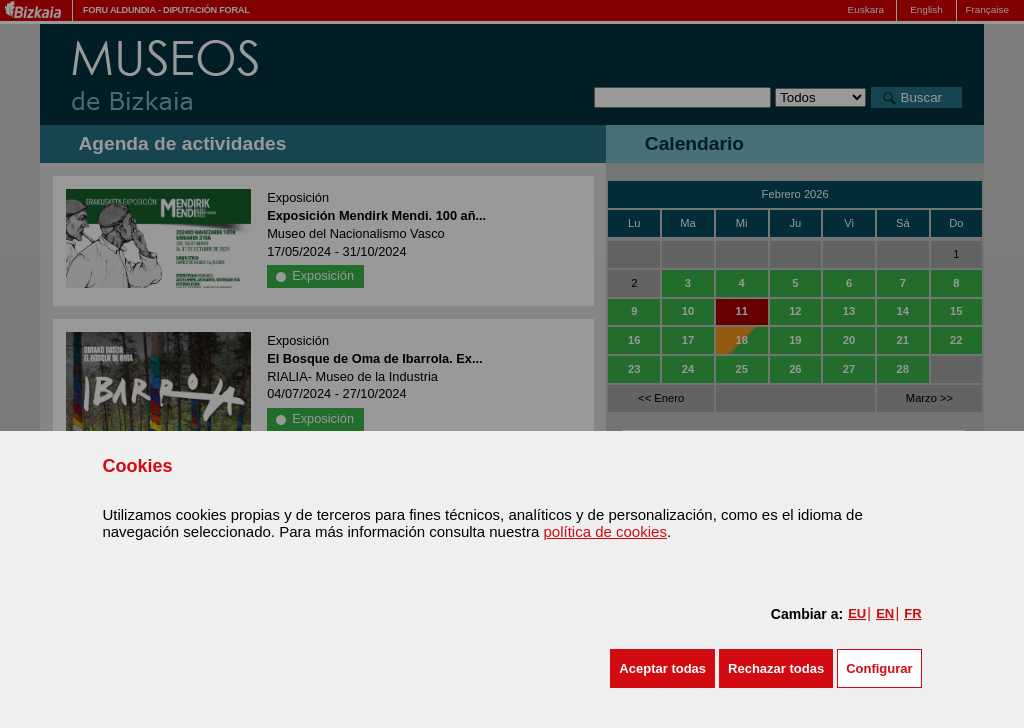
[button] (662, 668)
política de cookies (604, 531)
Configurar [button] (879, 668)
